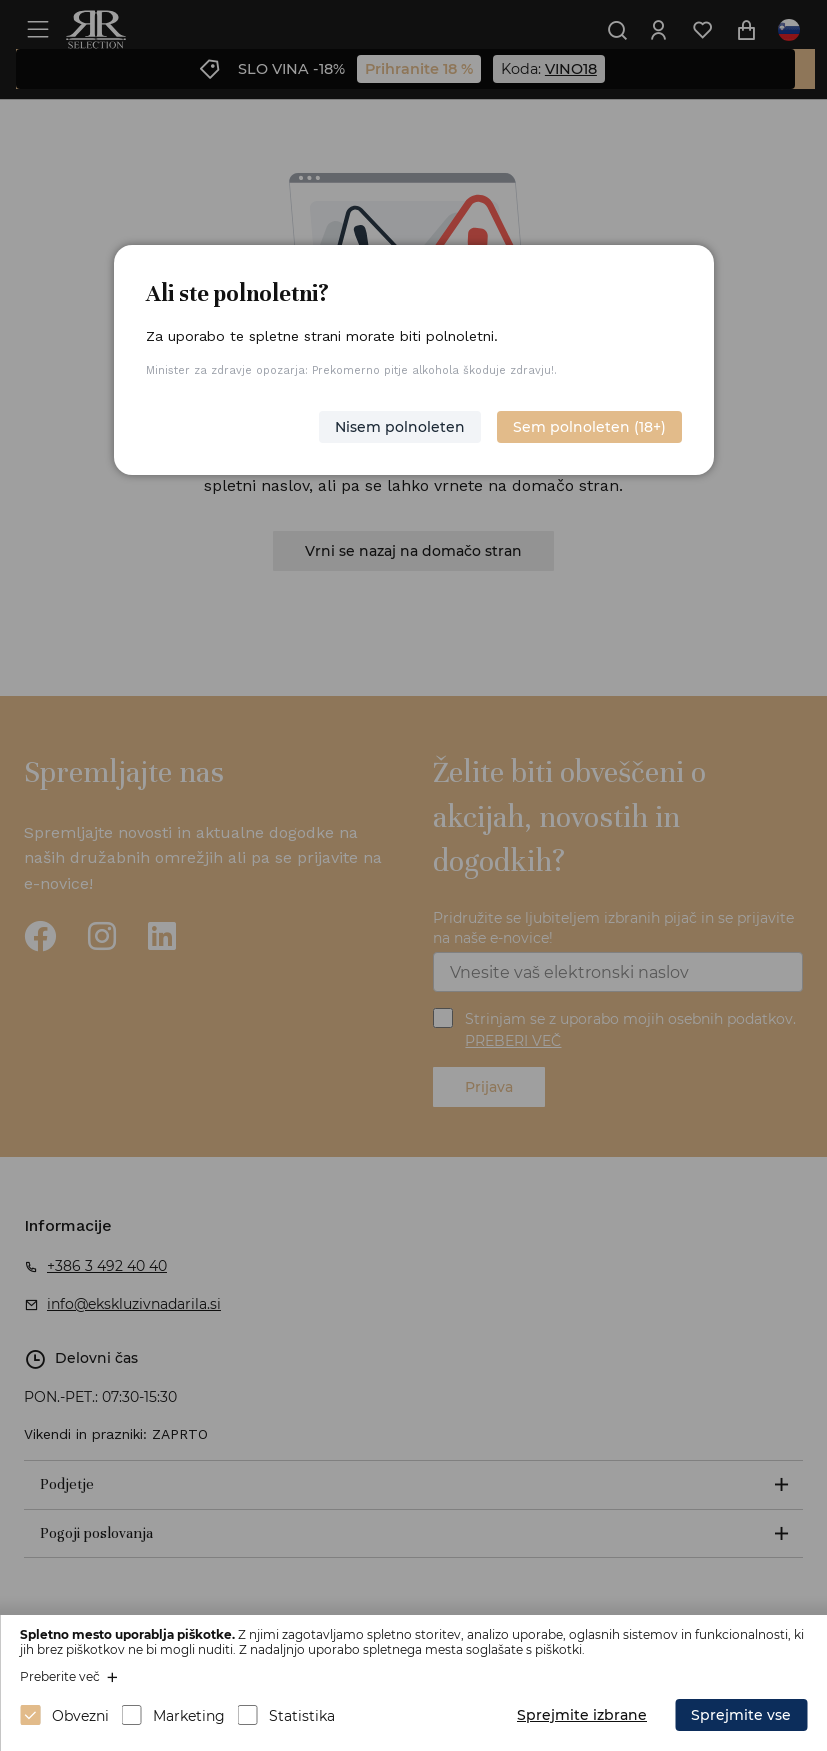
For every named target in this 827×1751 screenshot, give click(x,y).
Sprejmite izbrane (582, 1715)
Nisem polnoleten (400, 427)
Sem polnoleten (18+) (589, 427)
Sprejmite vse (741, 1715)
